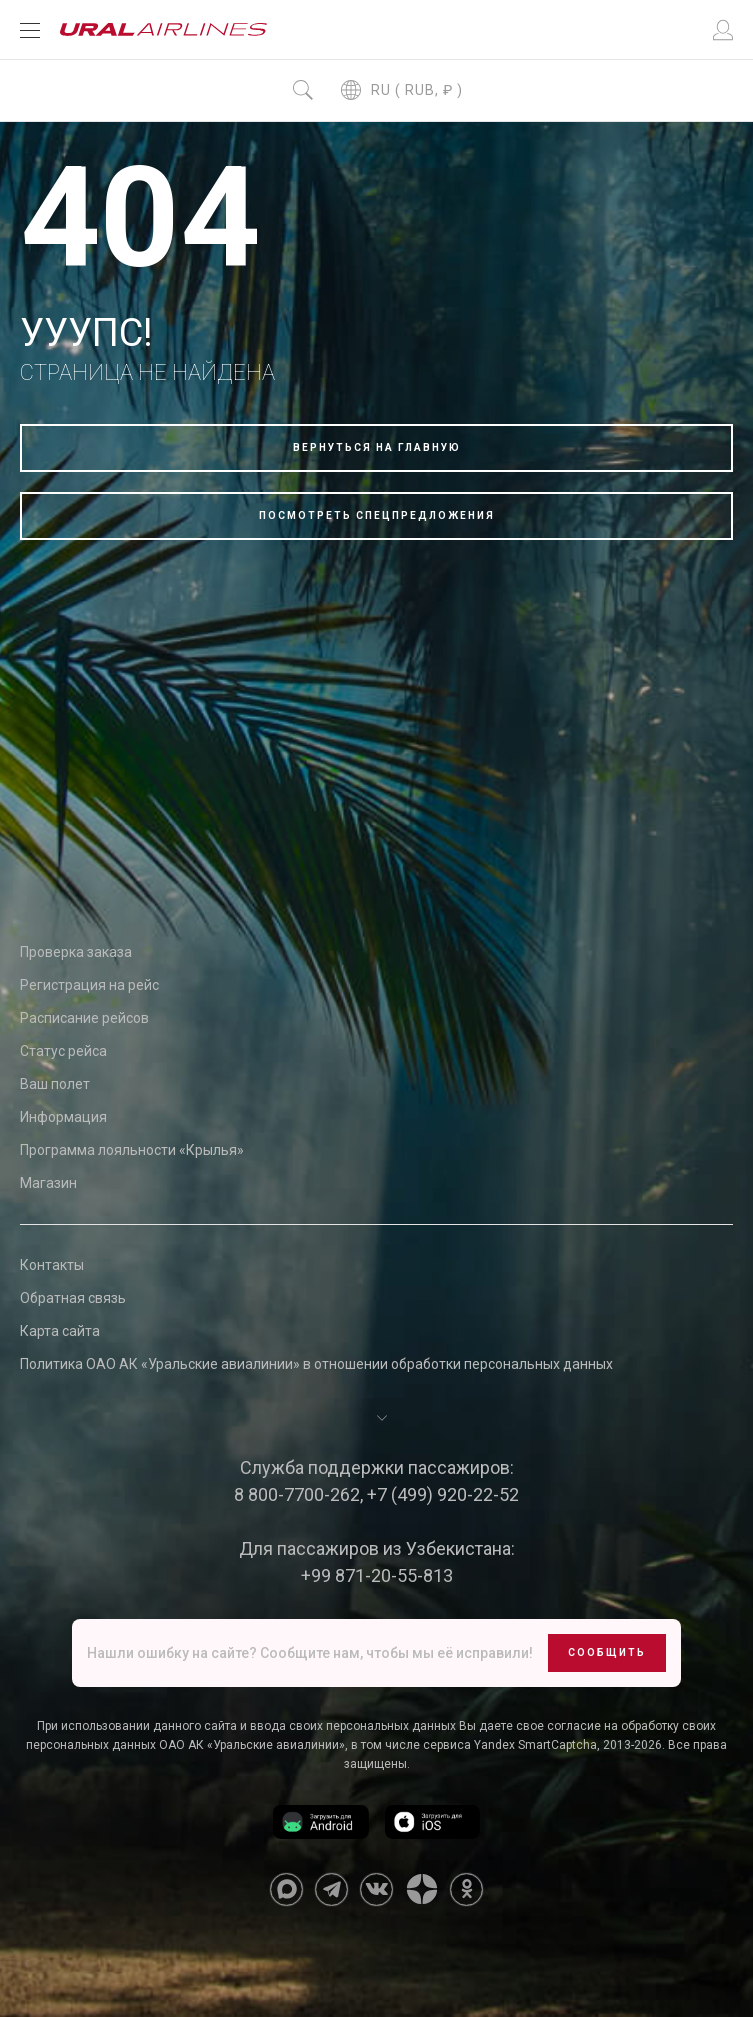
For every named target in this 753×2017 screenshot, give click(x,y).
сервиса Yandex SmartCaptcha (510, 1745)
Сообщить (607, 1652)
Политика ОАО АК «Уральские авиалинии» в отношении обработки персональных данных (316, 1364)
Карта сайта (60, 1331)
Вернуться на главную (377, 447)
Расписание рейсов (84, 1018)
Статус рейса (63, 1051)
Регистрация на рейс (89, 985)
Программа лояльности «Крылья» (132, 1150)
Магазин (48, 1183)
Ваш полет (55, 1084)
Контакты (52, 1265)
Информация (63, 1117)
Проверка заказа (76, 952)
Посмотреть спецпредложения (377, 515)
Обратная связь (73, 1298)
